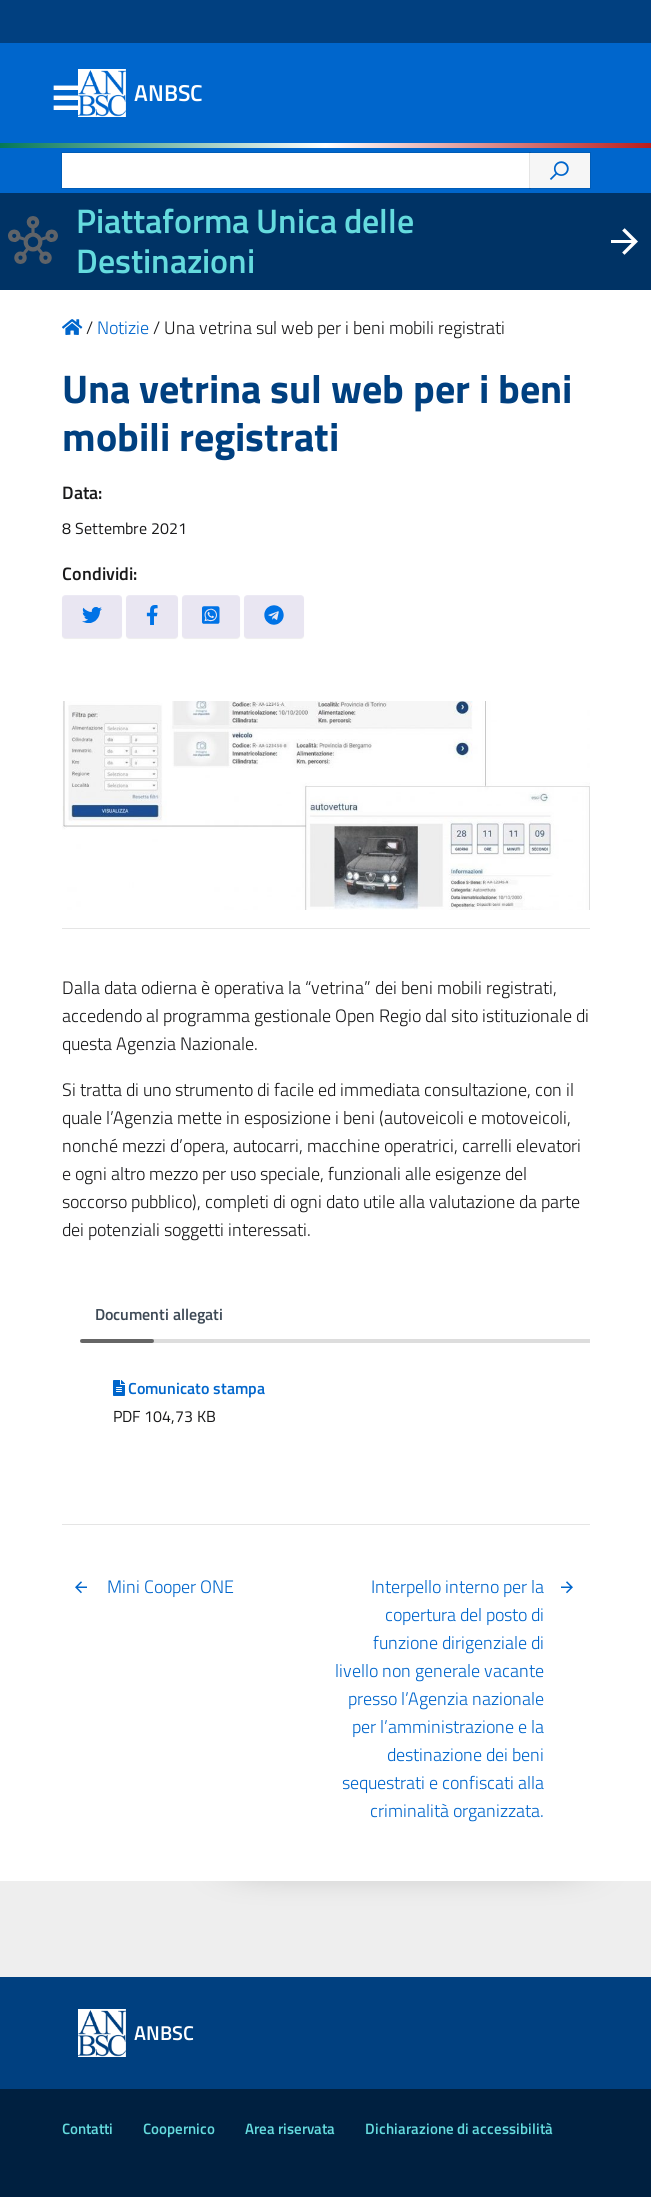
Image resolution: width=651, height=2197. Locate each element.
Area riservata (290, 2128)
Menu (66, 99)
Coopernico (179, 2128)
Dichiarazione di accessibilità (459, 2128)
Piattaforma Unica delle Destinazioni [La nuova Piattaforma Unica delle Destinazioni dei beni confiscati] (245, 241)
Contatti (87, 2128)
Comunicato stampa (189, 1388)
